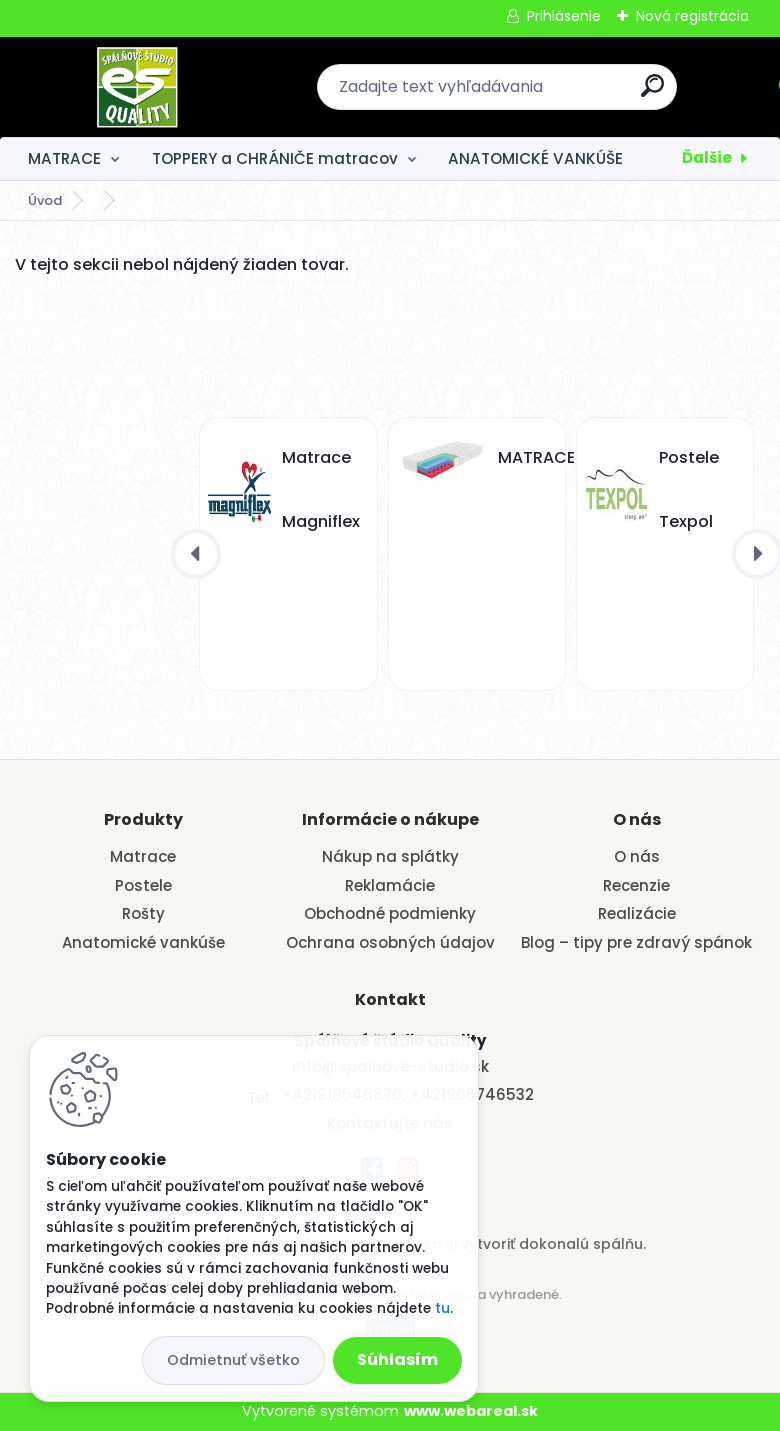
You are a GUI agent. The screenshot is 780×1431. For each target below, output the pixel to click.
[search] (652, 93)
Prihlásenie (564, 16)
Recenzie (636, 885)
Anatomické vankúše (143, 942)
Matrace (143, 856)
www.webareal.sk (471, 1411)
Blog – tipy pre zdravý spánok (636, 942)
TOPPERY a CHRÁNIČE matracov (275, 158)
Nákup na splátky (390, 856)
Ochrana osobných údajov (390, 942)
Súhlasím (397, 1359)
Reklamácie (390, 885)
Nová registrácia (692, 16)
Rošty (143, 913)
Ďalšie (707, 157)
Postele (143, 885)
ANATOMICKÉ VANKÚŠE (535, 158)
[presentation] (196, 554)
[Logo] (137, 87)
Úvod (45, 200)
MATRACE (64, 158)
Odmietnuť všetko (233, 1360)
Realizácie (637, 913)
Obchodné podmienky (390, 913)
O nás (637, 856)
